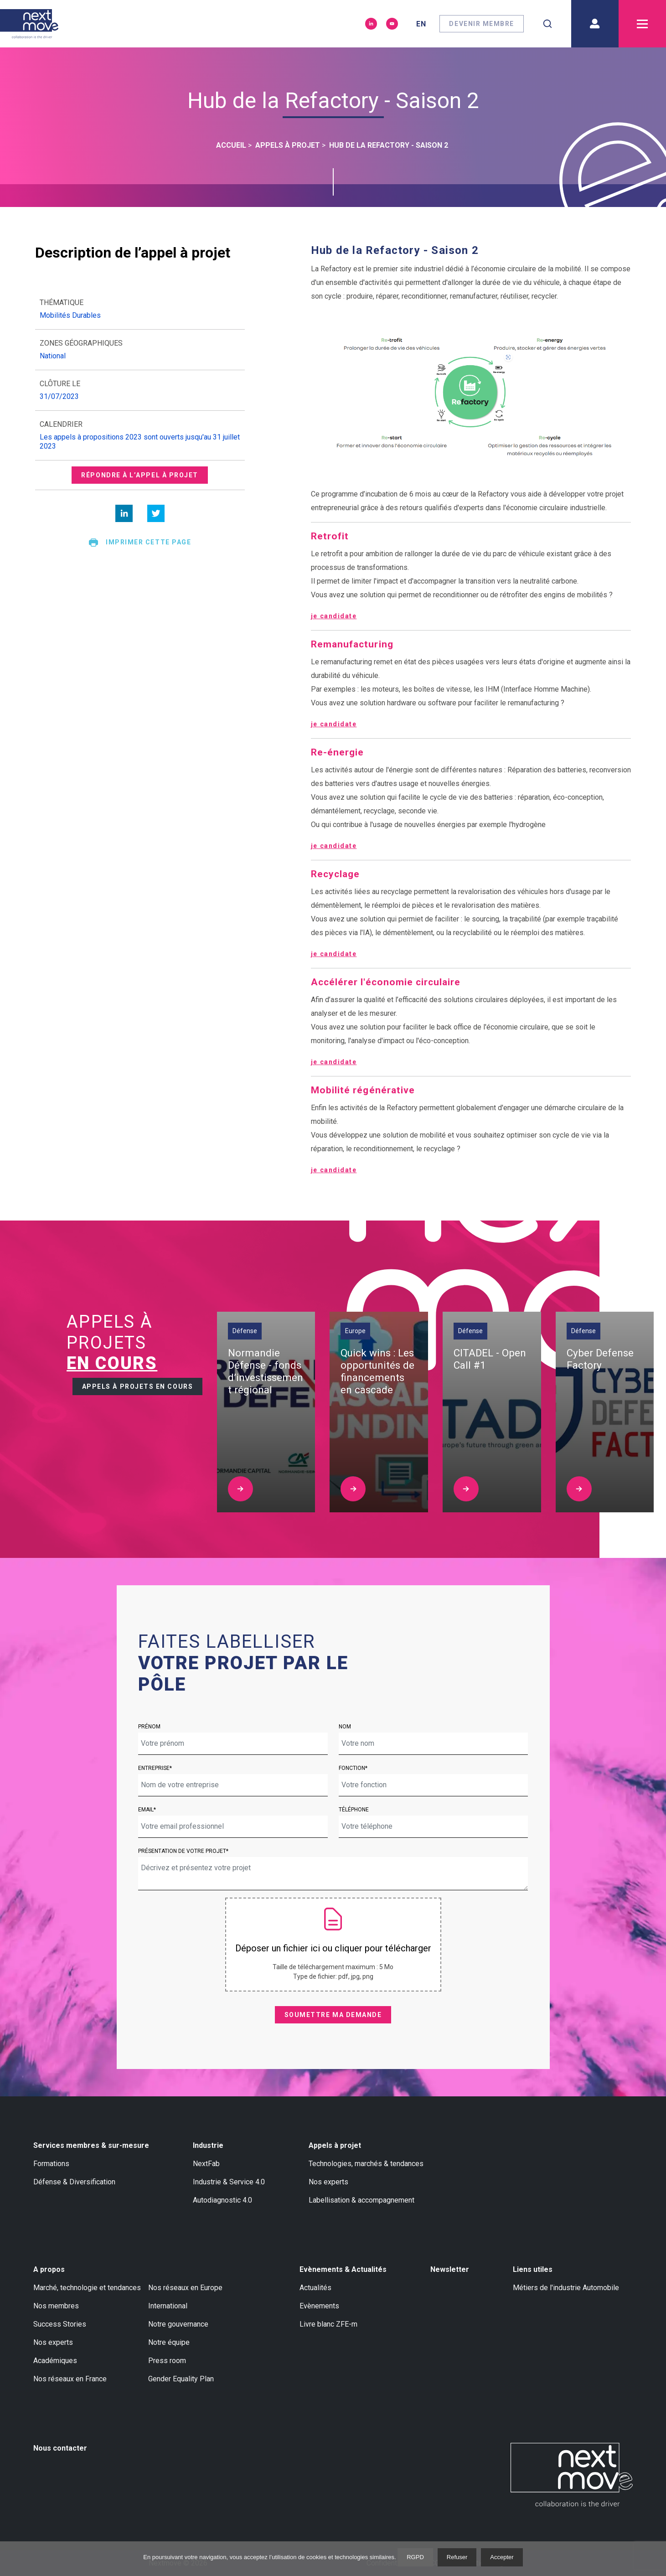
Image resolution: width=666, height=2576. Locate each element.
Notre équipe (169, 2342)
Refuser (457, 2557)
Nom (345, 1726)
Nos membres (56, 2306)
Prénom (149, 1726)
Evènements (319, 2306)
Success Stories (59, 2324)
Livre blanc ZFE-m (328, 2324)
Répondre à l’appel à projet (139, 475)
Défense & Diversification (74, 2182)
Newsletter (449, 2269)
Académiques (55, 2360)
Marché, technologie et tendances (87, 2287)
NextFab (206, 2163)
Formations (51, 2163)
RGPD (415, 2557)
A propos (49, 2269)
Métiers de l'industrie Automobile (566, 2287)
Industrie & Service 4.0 (229, 2182)
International (167, 2306)
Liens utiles (532, 2269)
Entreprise (154, 1768)
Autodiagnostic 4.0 (222, 2200)
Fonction (352, 1768)
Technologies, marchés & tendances (366, 2163)
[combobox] (547, 23)
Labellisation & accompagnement (361, 2200)
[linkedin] (124, 513)
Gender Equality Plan (181, 2378)
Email (146, 1809)
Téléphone (354, 1809)
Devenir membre (481, 23)
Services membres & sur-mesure (91, 2145)
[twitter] (156, 513)
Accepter (501, 2557)
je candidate (333, 616)
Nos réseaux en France (70, 2378)
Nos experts (328, 2182)
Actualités (315, 2287)
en (421, 24)
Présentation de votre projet (182, 1851)
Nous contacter (60, 2448)
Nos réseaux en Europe (185, 2287)
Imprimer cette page (139, 542)
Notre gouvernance (178, 2324)
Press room (167, 2360)
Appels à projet (335, 2145)
